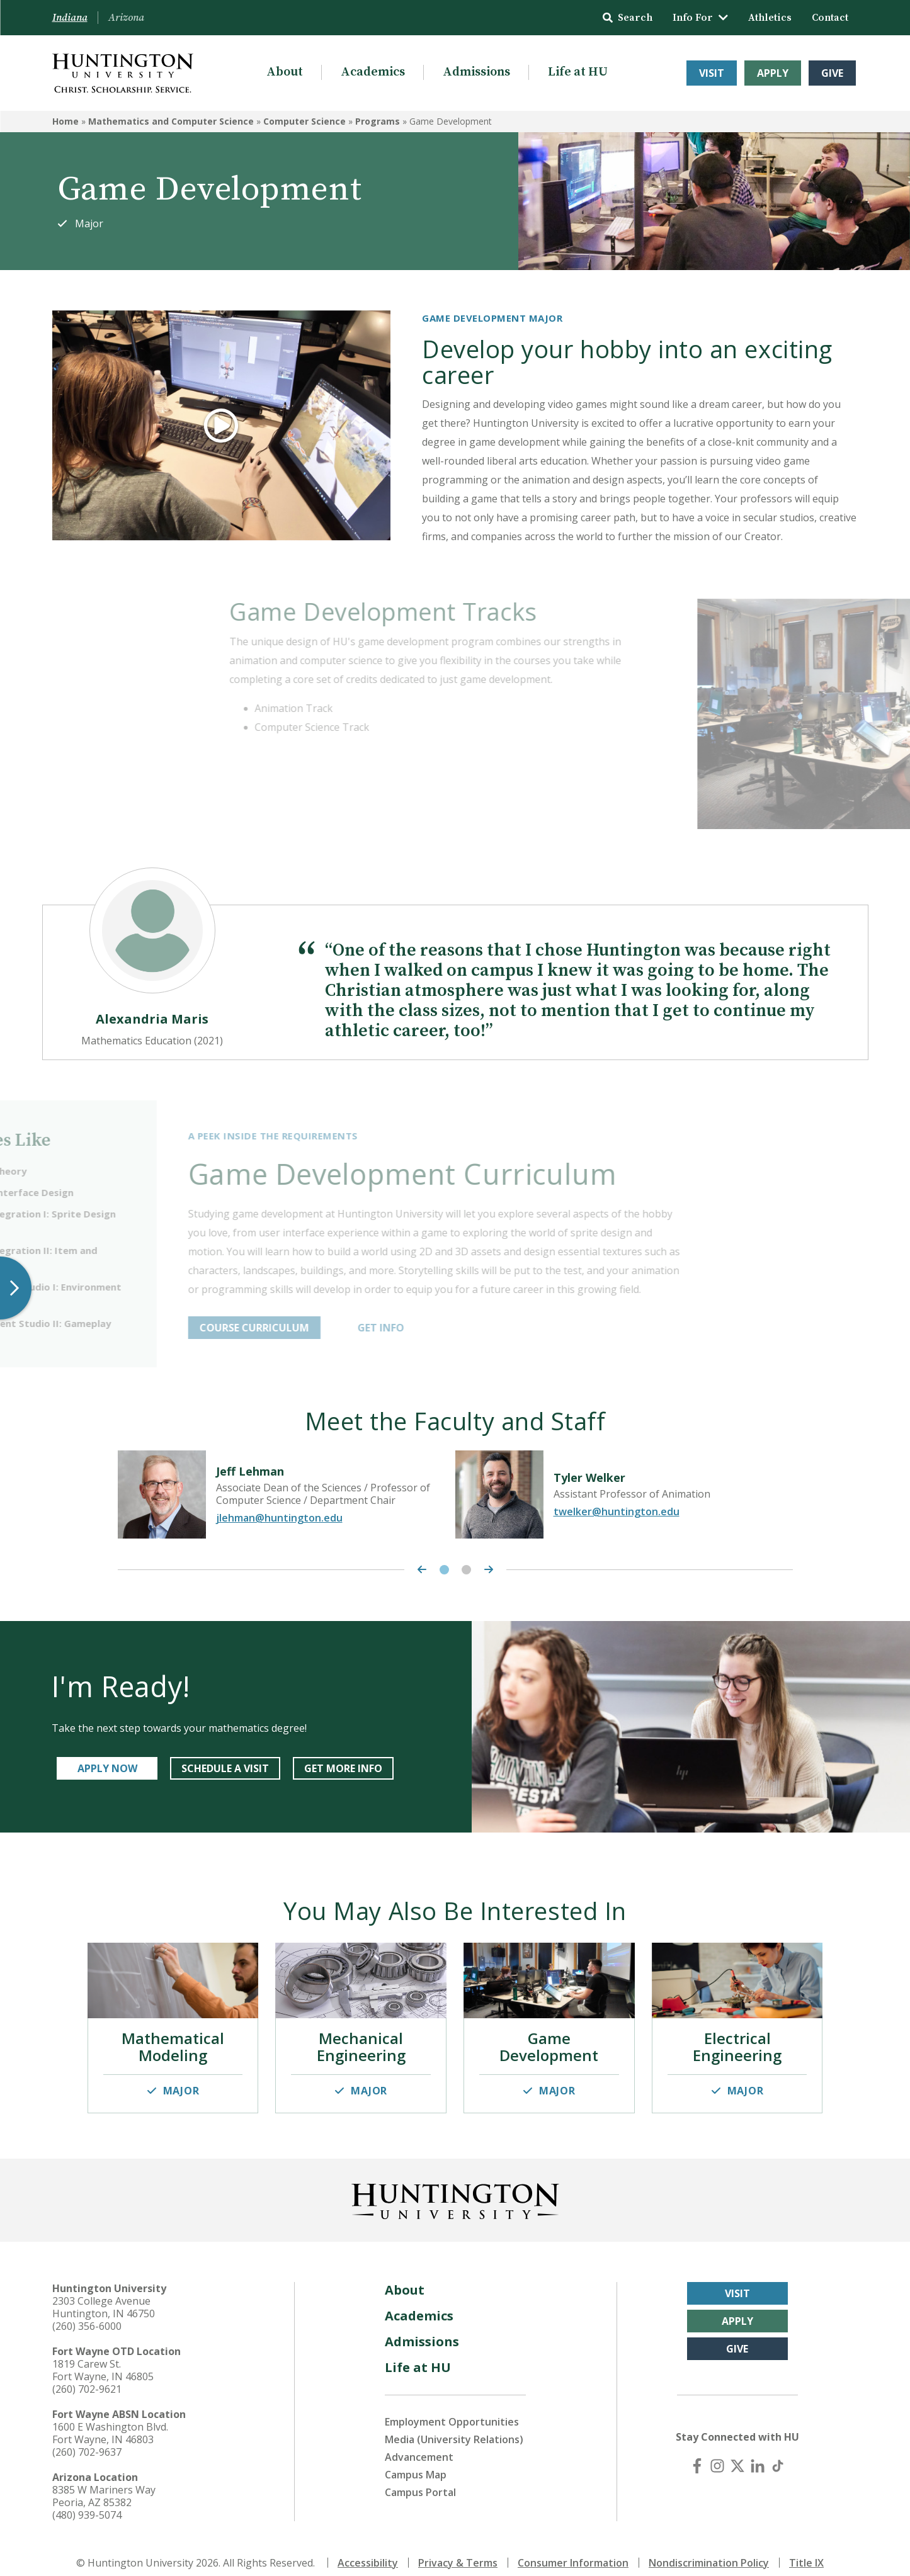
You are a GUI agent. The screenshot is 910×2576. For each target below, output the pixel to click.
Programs (377, 121)
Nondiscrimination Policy (709, 2549)
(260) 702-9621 (87, 2376)
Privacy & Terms (458, 2549)
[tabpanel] (286, 1491)
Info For (700, 17)
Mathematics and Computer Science (171, 121)
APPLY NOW (107, 1765)
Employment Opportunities (452, 2408)
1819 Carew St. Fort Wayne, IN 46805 (103, 2357)
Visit (711, 73)
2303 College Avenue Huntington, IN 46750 (103, 2294)
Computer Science (304, 121)
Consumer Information (573, 2549)
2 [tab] (466, 1566)
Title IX (806, 2549)
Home (65, 121)
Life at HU (578, 72)
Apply (772, 73)
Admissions (476, 72)
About (284, 72)
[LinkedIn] (757, 2452)
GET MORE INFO (343, 1765)
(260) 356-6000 (87, 2313)
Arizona (126, 17)
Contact (830, 17)
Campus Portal (420, 2479)
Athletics (770, 17)
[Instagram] (717, 2452)
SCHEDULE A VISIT (225, 1765)
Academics (373, 72)
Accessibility (368, 2549)
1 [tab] (444, 1566)
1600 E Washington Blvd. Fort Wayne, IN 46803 (110, 2420)
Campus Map (415, 2461)
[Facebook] (697, 2452)
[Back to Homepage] (455, 2186)
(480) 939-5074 (87, 2502)
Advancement (419, 2444)
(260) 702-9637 (87, 2439)
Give (832, 73)
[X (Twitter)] (737, 2452)
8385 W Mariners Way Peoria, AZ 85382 (104, 2483)
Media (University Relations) (454, 2426)
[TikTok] (777, 2452)
